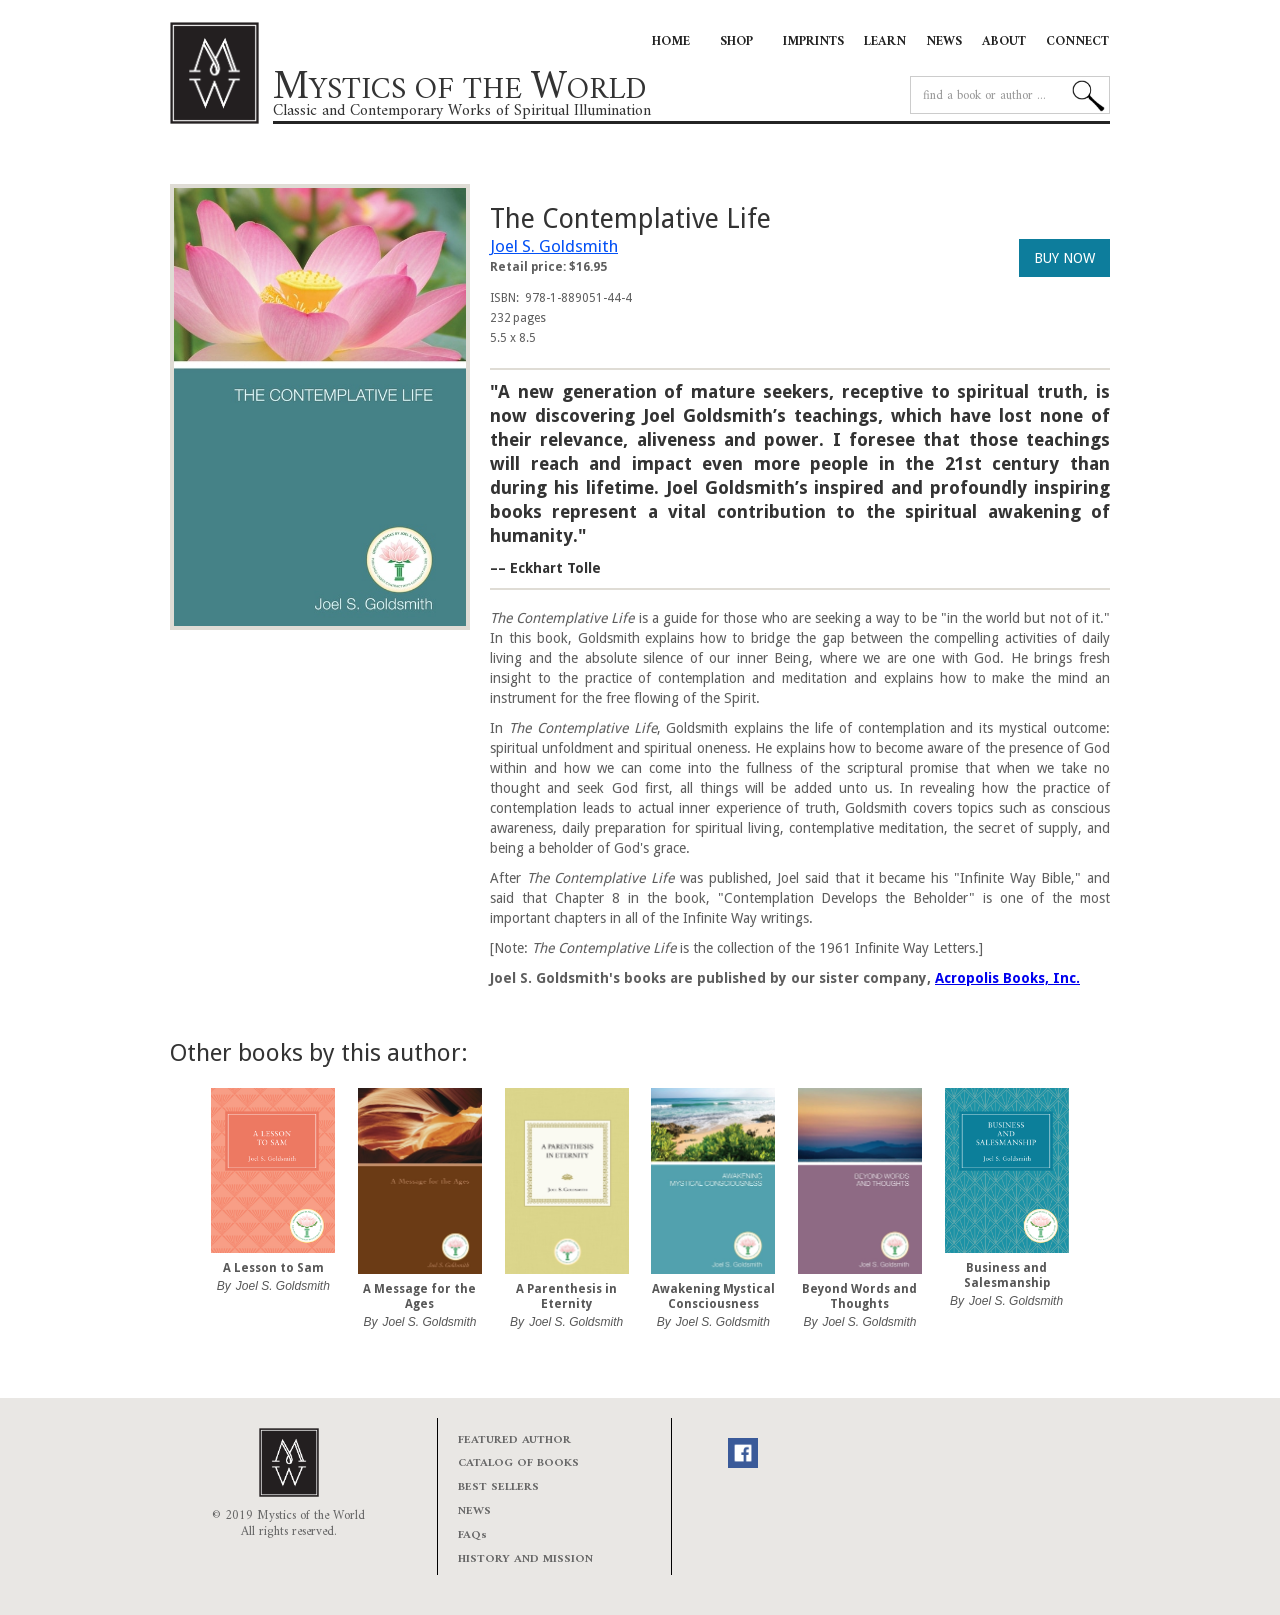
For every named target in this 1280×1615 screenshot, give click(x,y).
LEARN (885, 41)
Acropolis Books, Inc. (1007, 978)
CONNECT (1077, 41)
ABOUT (1004, 41)
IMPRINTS (813, 41)
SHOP (736, 41)
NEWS (944, 41)
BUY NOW (1064, 258)
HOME (671, 41)
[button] (210, 1218)
